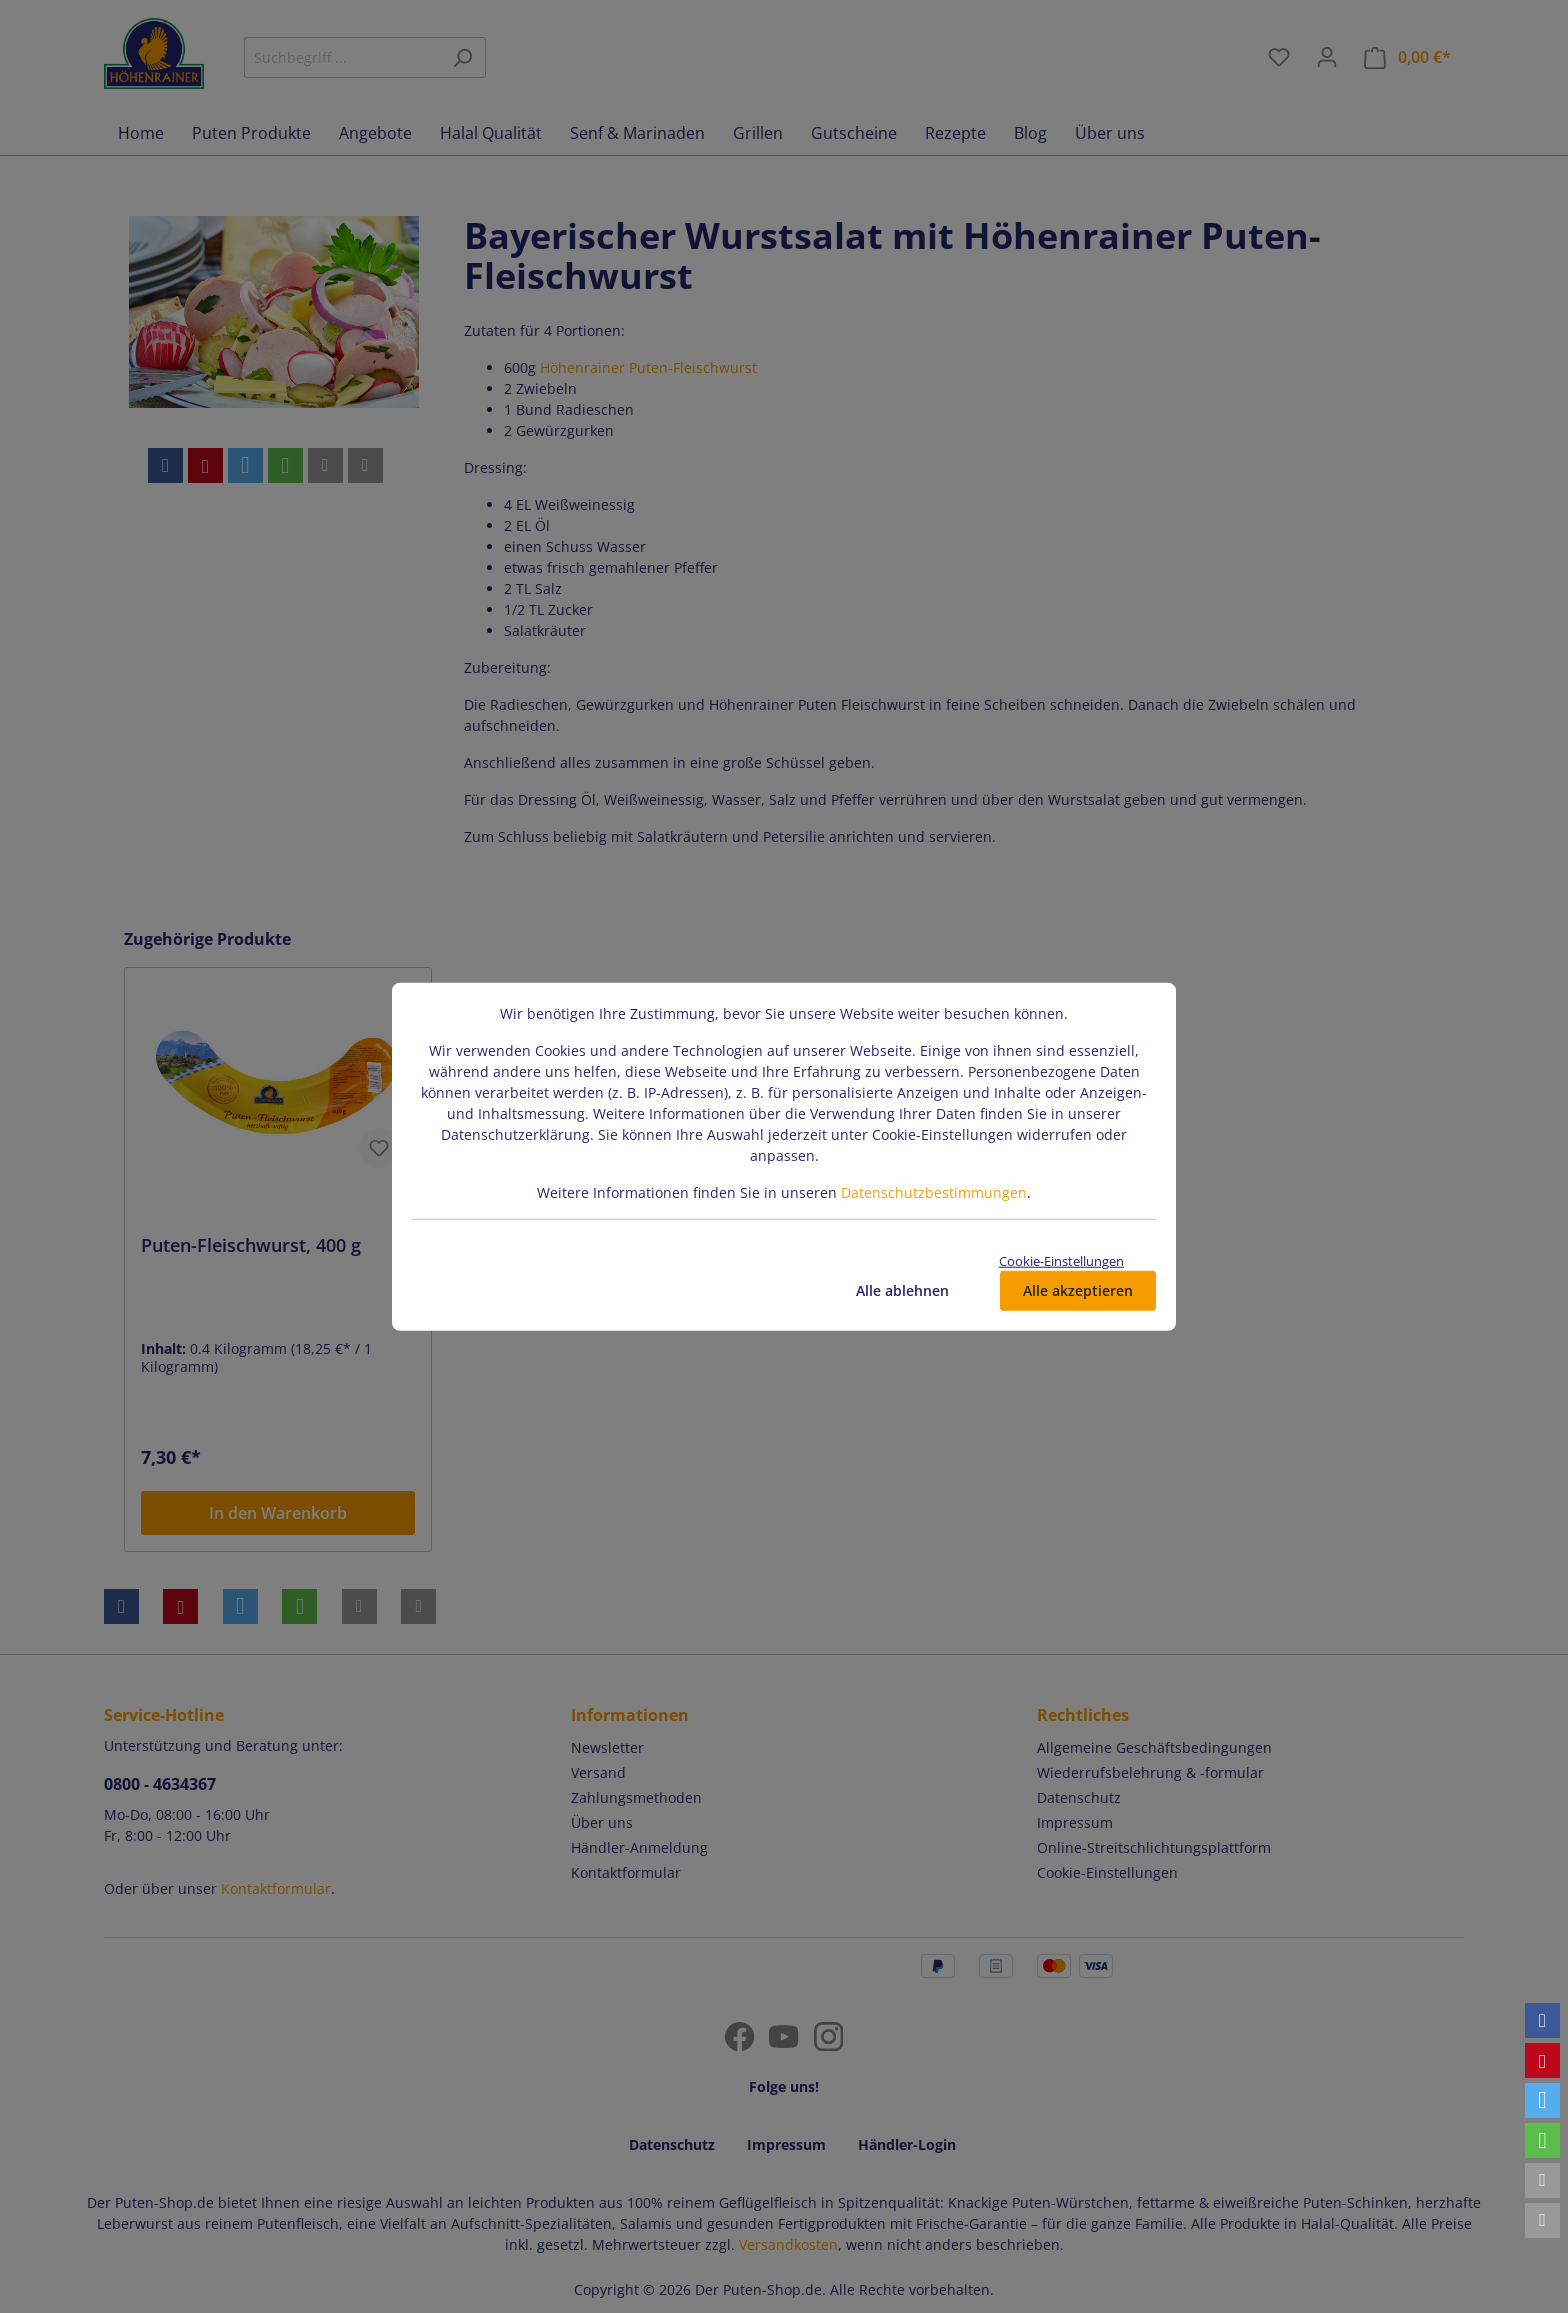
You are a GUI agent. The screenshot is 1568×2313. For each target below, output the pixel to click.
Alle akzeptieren (1078, 1290)
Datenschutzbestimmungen (934, 1191)
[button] (1542, 2020)
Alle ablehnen (902, 1290)
